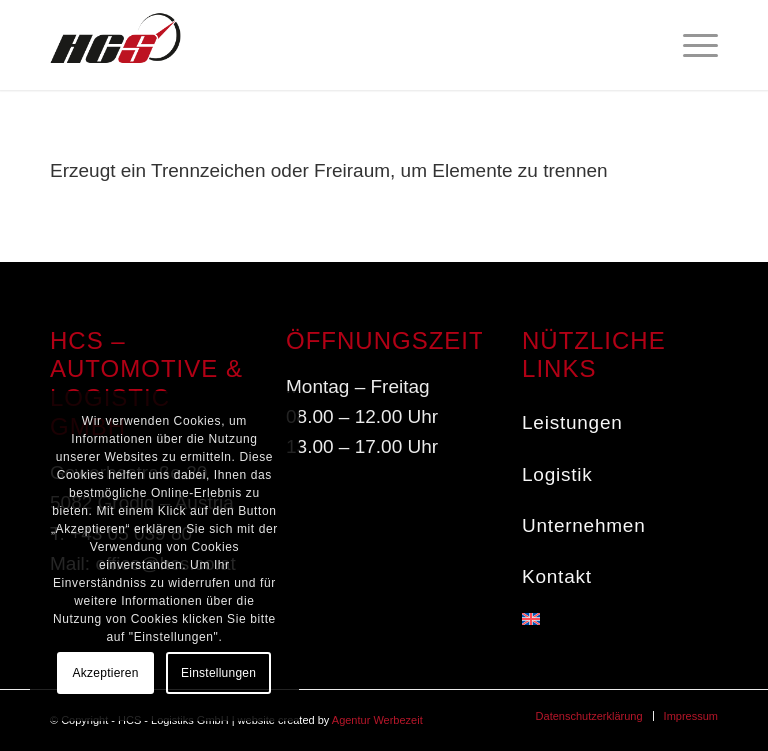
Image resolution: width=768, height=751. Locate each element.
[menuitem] (690, 45)
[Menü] (690, 45)
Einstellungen (218, 673)
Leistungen (572, 422)
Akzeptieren (106, 673)
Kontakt (557, 576)
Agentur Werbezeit (377, 720)
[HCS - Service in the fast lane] (115, 45)
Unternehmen (583, 525)
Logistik (557, 474)
